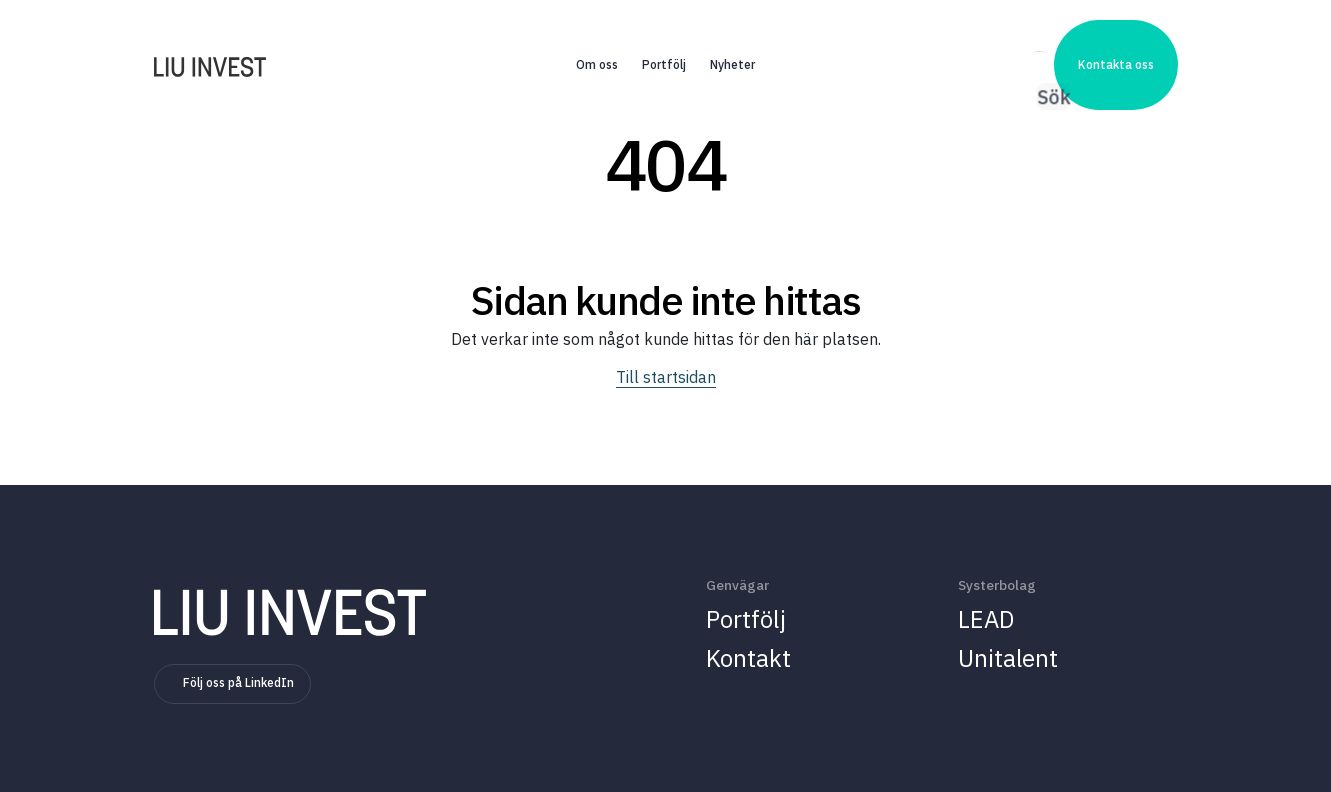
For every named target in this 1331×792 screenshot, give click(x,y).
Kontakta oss (1116, 41)
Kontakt (748, 658)
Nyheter (732, 41)
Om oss (597, 41)
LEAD (986, 619)
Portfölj (664, 41)
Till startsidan (666, 377)
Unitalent (1008, 658)
